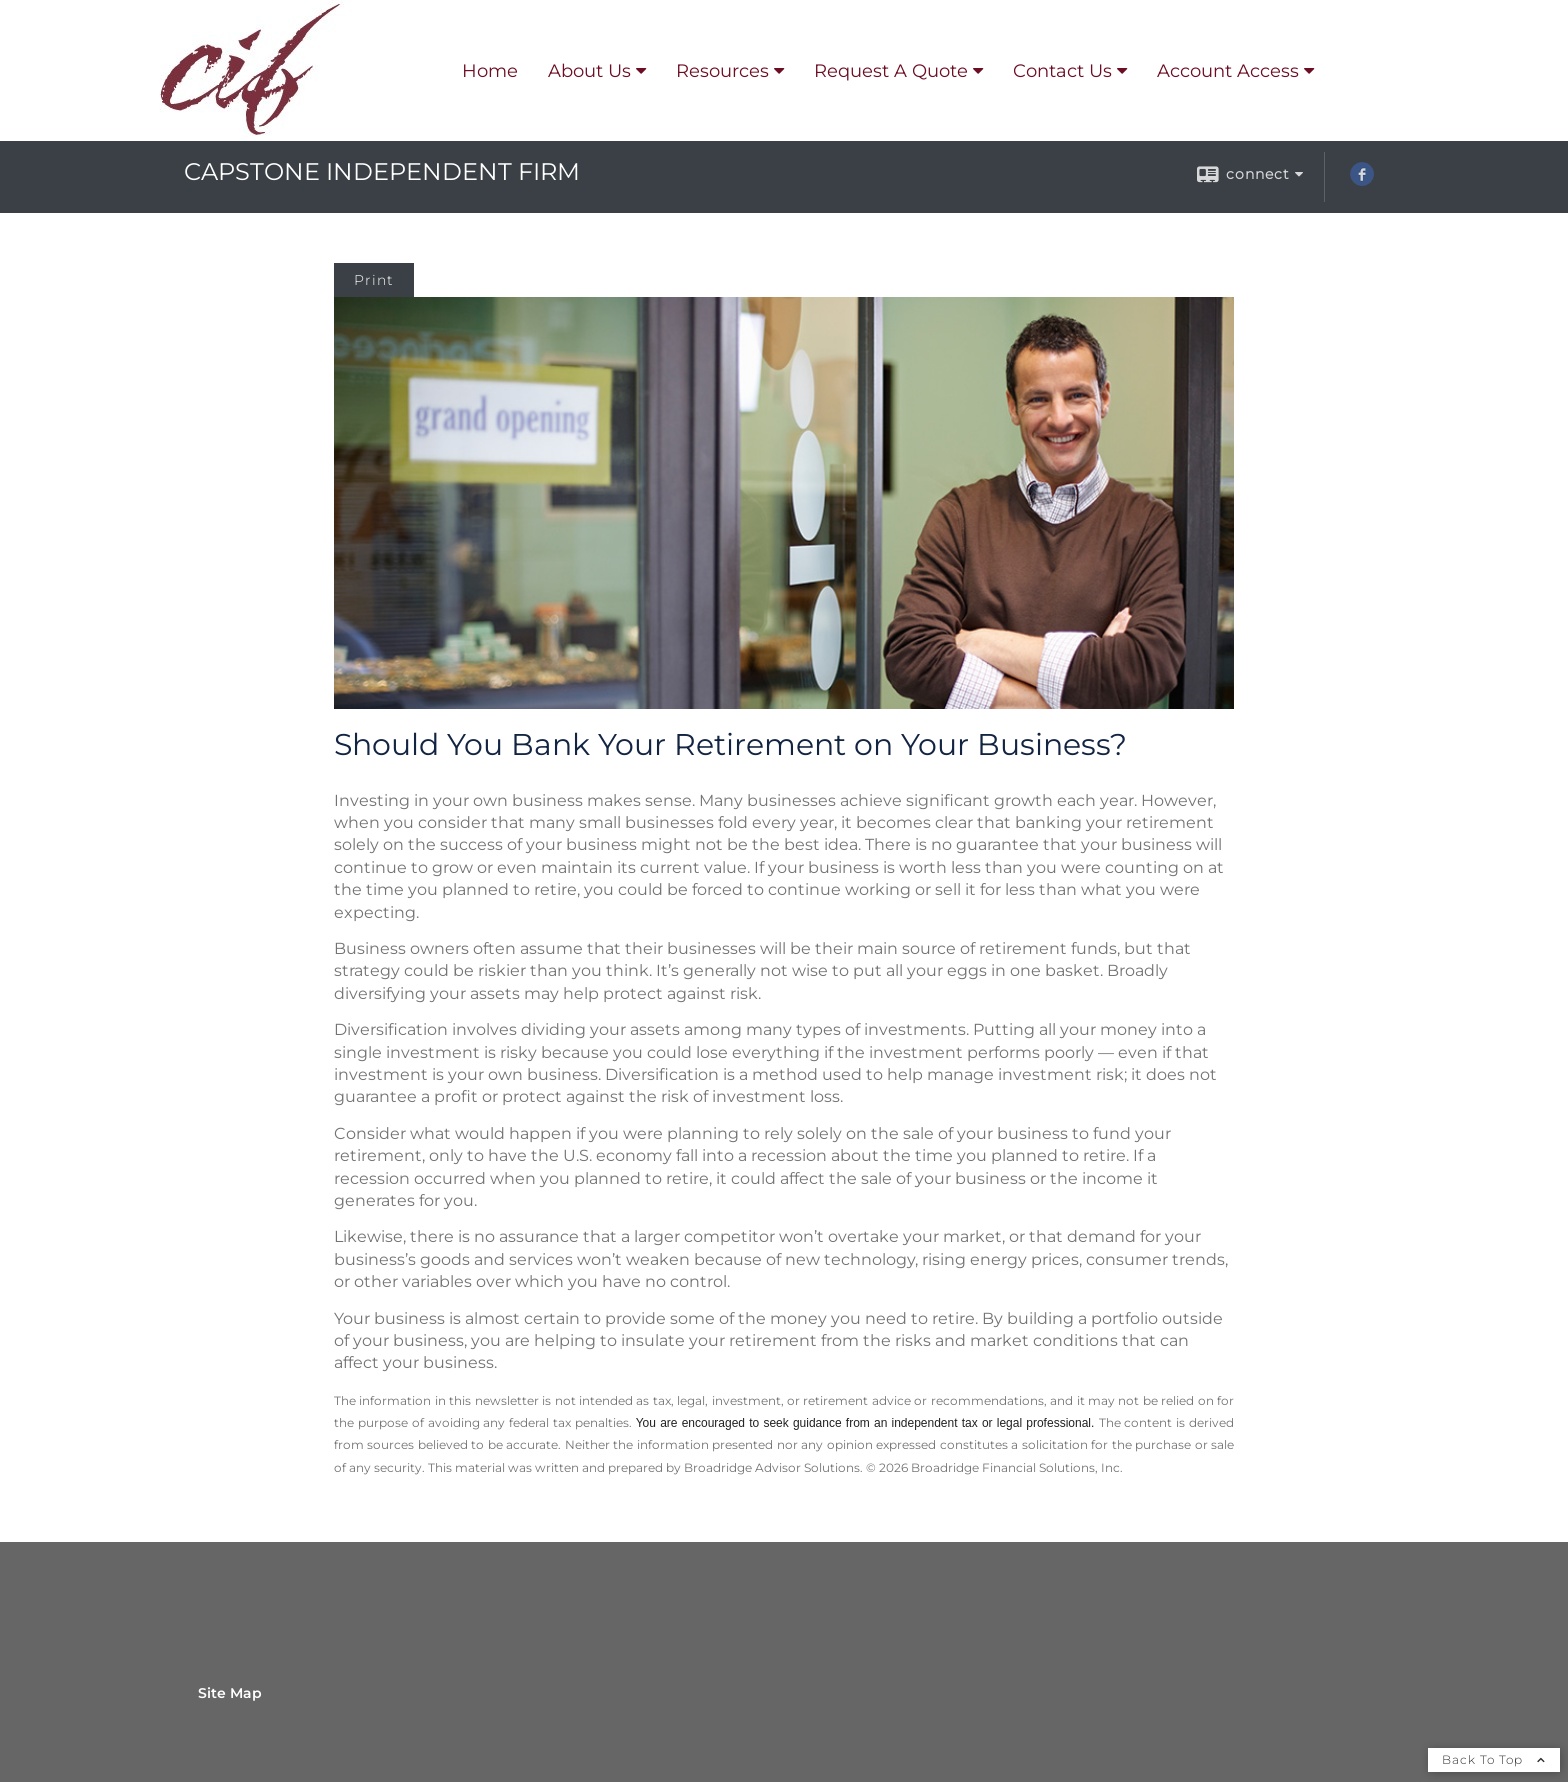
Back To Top (1494, 1759)
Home (490, 71)
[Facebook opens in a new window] (1362, 181)
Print (374, 280)
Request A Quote (891, 71)
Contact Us (1062, 71)
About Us (589, 71)
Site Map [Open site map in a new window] (230, 1693)
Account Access (1228, 71)
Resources (722, 71)
